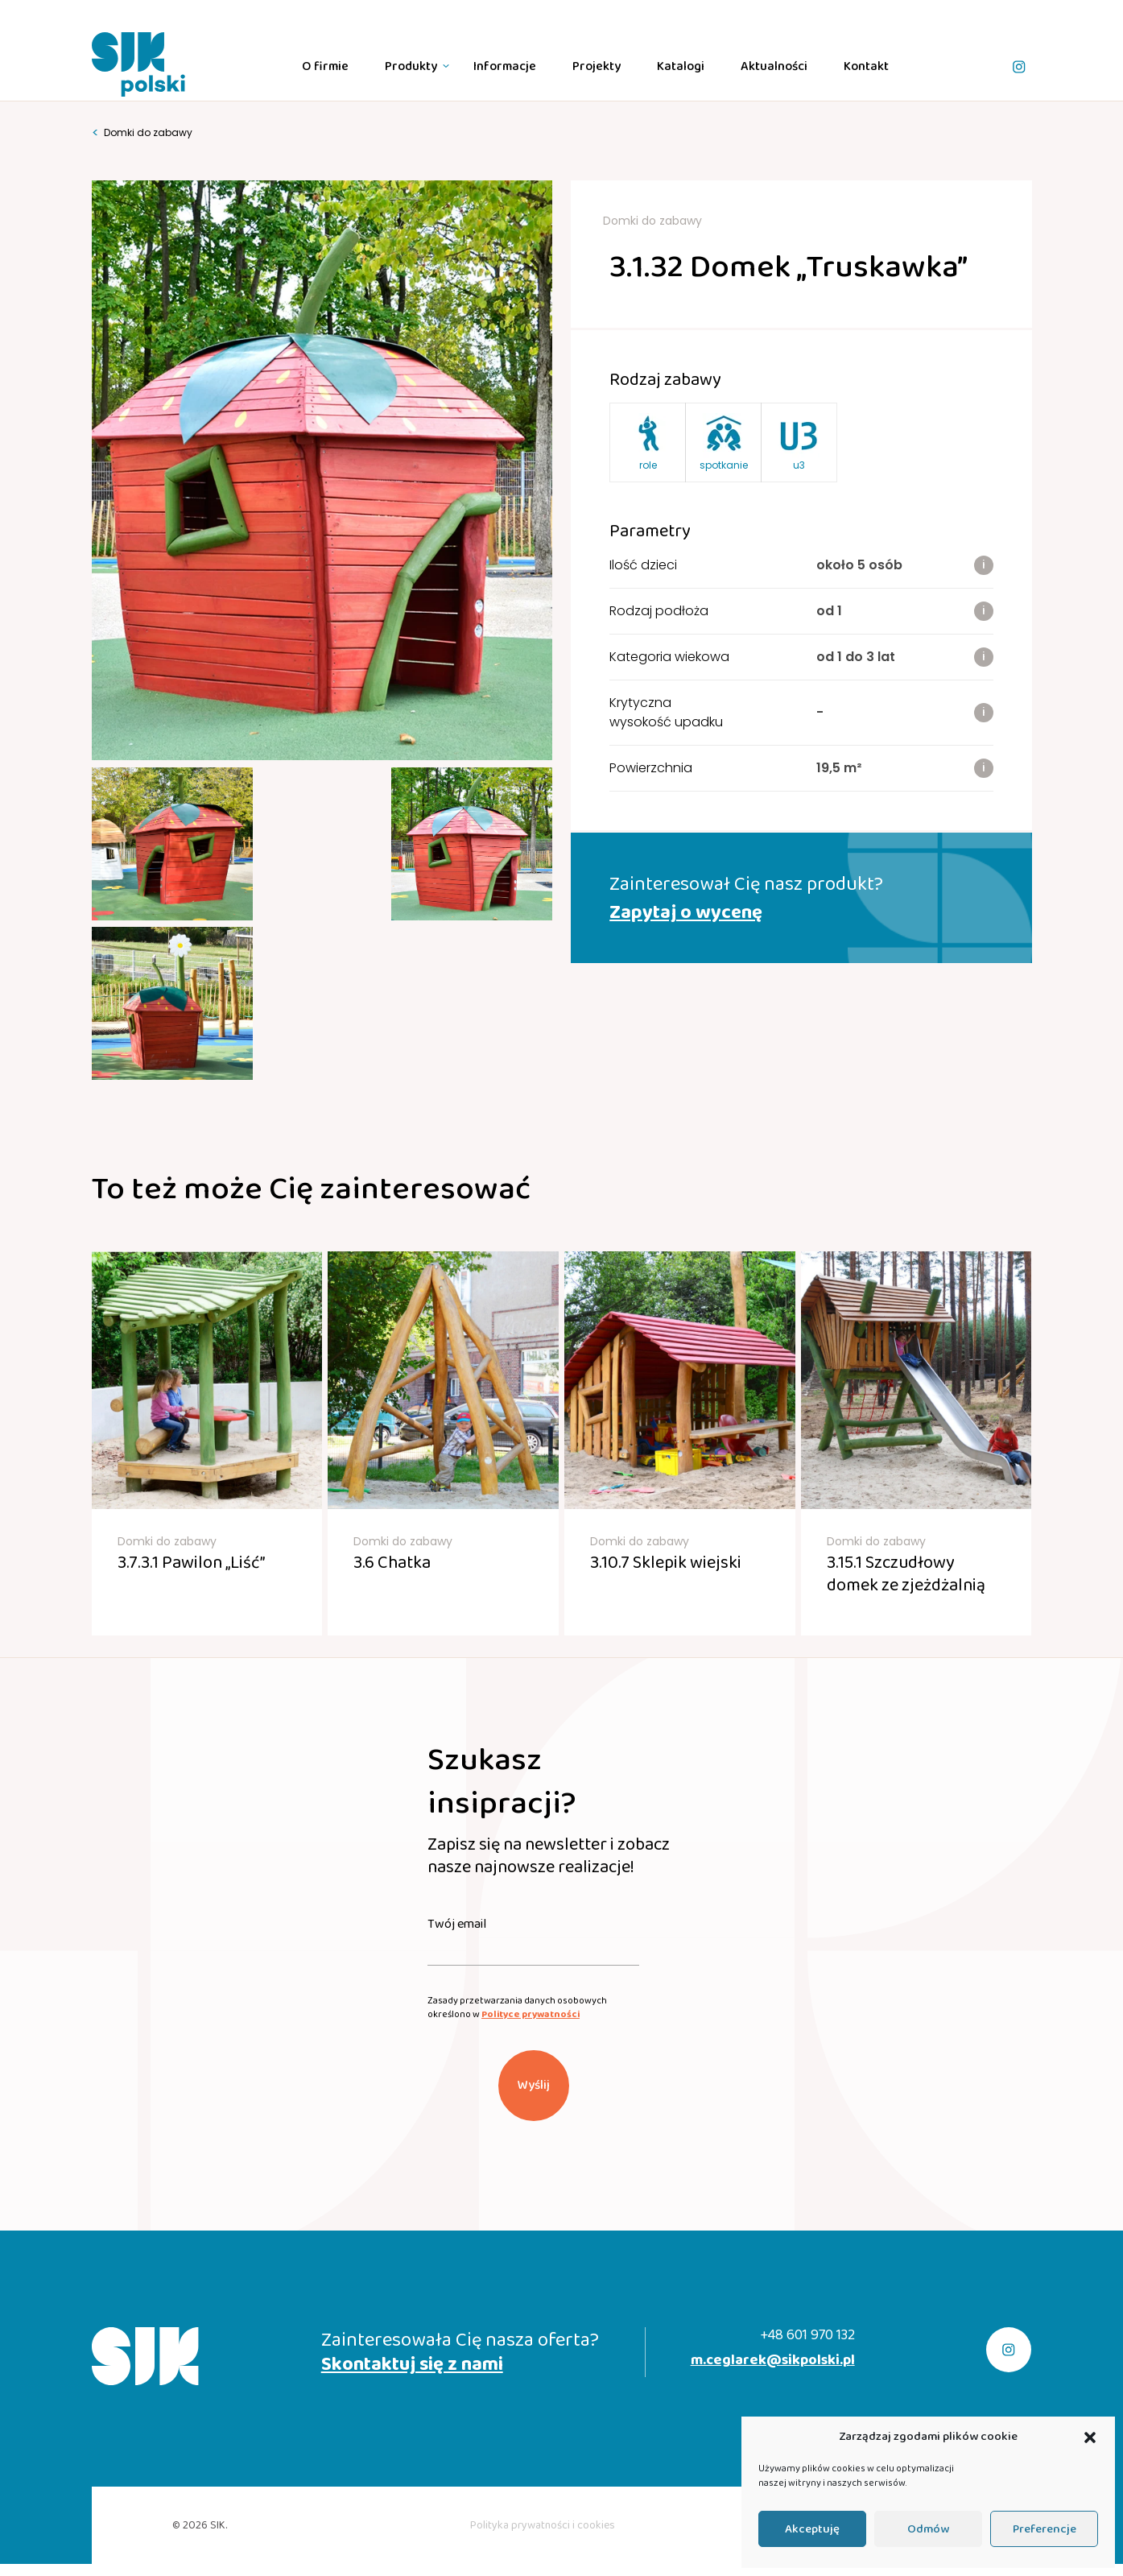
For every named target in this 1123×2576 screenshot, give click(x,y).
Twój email (456, 1801)
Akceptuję (812, 2529)
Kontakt (866, 66)
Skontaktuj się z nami (412, 2241)
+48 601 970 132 (807, 2211)
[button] (1090, 2437)
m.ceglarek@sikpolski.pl (773, 2236)
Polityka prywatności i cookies (542, 2401)
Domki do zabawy (142, 133)
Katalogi (680, 66)
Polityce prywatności (530, 1890)
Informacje (504, 66)
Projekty (596, 66)
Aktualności (774, 66)
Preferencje (1044, 2529)
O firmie (325, 66)
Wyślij (534, 1961)
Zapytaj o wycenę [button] (685, 913)
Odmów (928, 2529)
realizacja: (905, 2401)
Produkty (411, 66)
